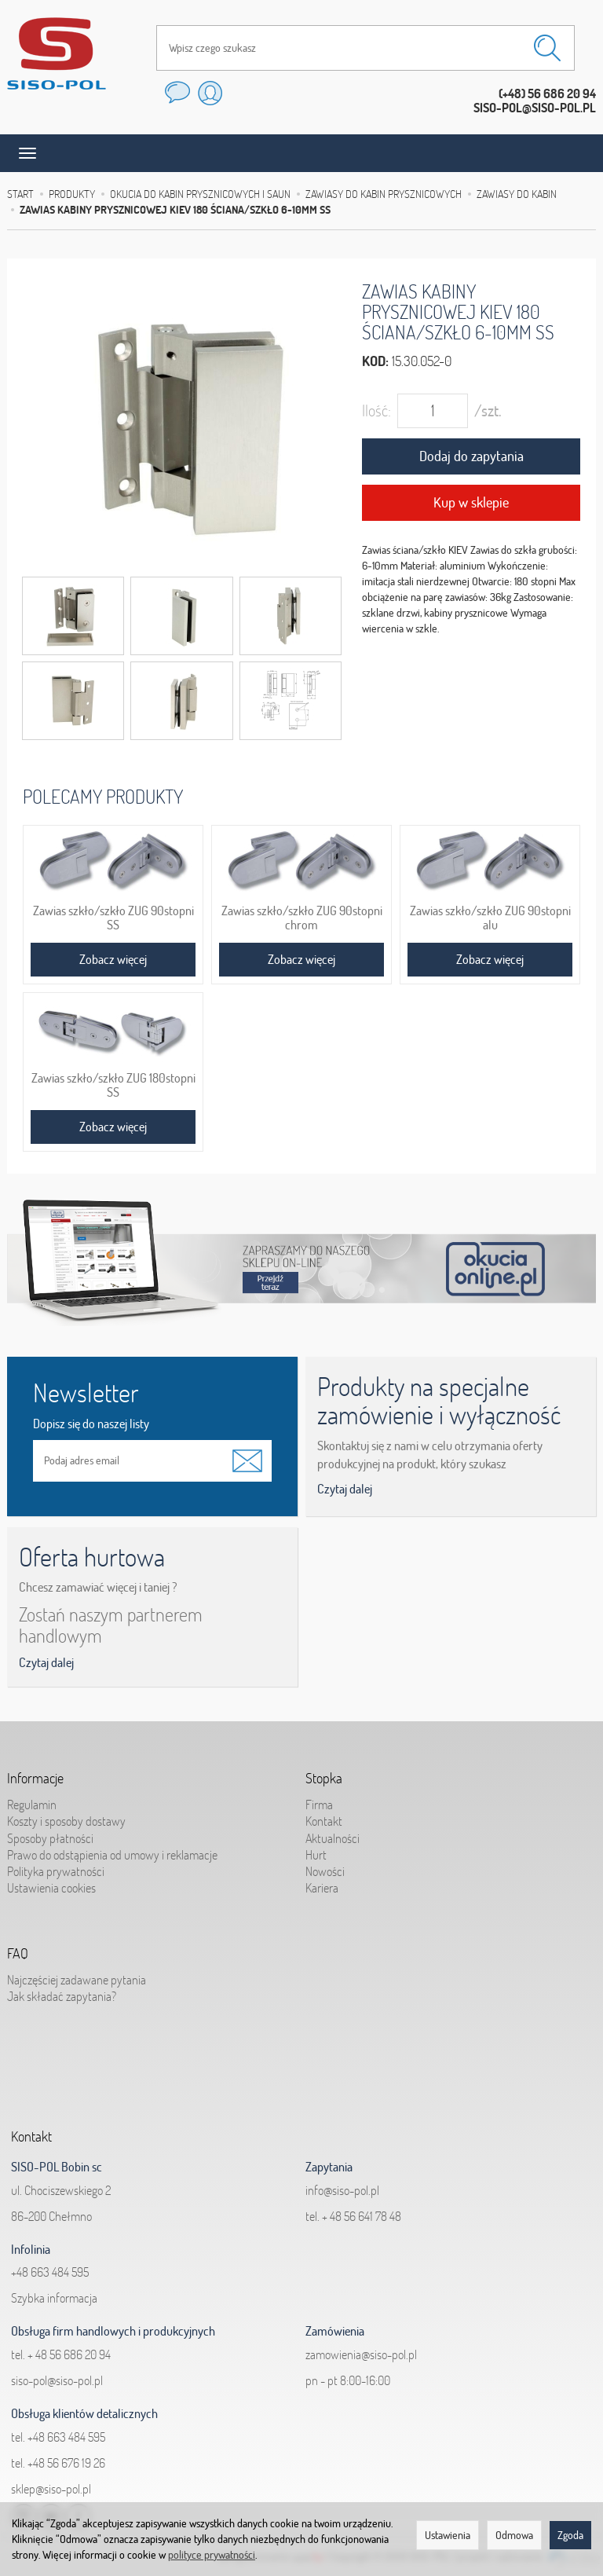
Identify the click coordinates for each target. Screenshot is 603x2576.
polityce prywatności (211, 2555)
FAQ (17, 1954)
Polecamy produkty (103, 796)
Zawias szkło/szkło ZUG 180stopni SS (113, 1085)
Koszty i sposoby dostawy (66, 1821)
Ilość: (376, 410)
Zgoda (570, 2535)
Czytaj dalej (344, 1489)
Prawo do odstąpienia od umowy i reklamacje (112, 1854)
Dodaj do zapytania (471, 456)
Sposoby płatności (50, 1837)
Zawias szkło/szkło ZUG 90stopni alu (490, 918)
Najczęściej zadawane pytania (76, 1980)
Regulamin (32, 1804)
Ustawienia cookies (51, 1888)
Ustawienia (447, 2535)
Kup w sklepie (471, 502)
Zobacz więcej (113, 959)
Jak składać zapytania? (61, 1996)
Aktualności (332, 1837)
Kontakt (323, 1821)
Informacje (35, 1778)
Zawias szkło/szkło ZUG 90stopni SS (113, 918)
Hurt (316, 1854)
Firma (319, 1804)
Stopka (323, 1778)
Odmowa (514, 2535)
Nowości (325, 1871)
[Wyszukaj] (547, 48)
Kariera (321, 1888)
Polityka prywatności (55, 1871)
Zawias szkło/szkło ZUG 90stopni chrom (301, 918)
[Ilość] (432, 411)
